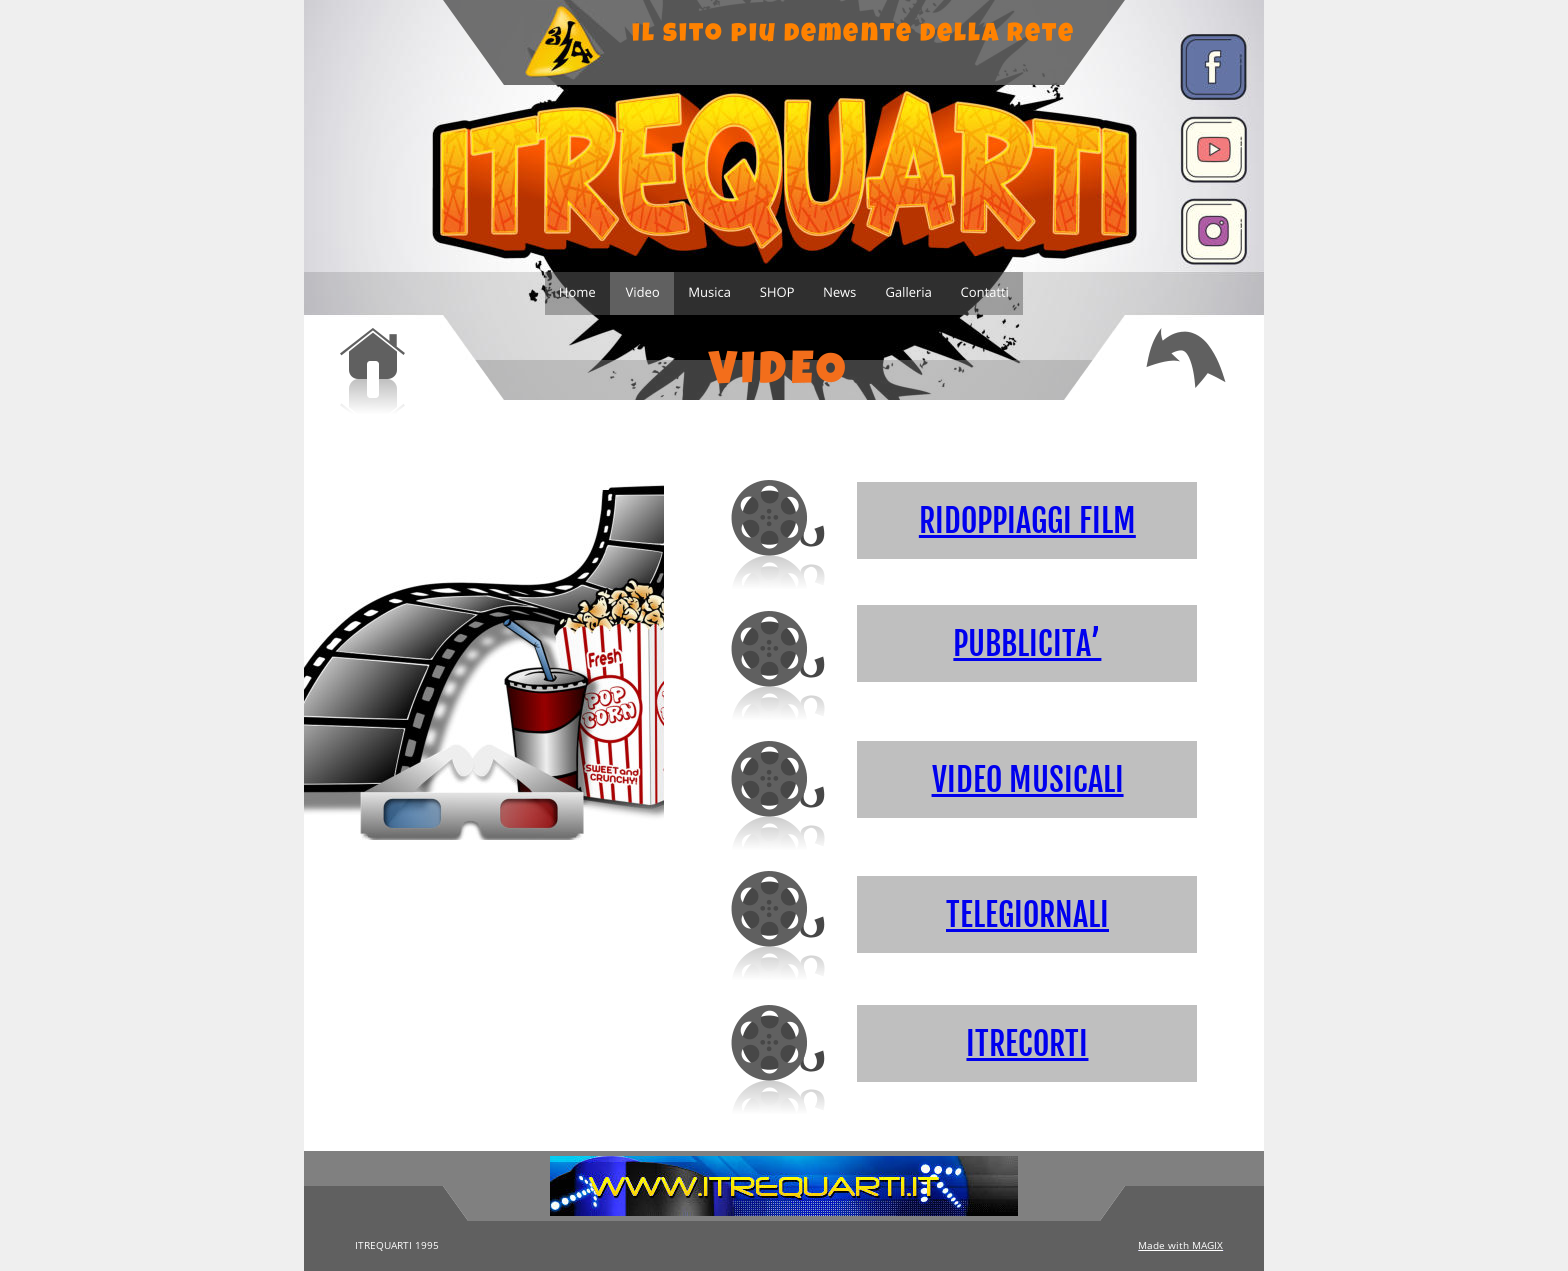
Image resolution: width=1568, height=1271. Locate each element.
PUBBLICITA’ (1027, 644)
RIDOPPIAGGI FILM (1027, 521)
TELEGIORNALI (1027, 915)
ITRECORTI (1027, 1044)
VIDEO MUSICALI (1028, 780)
